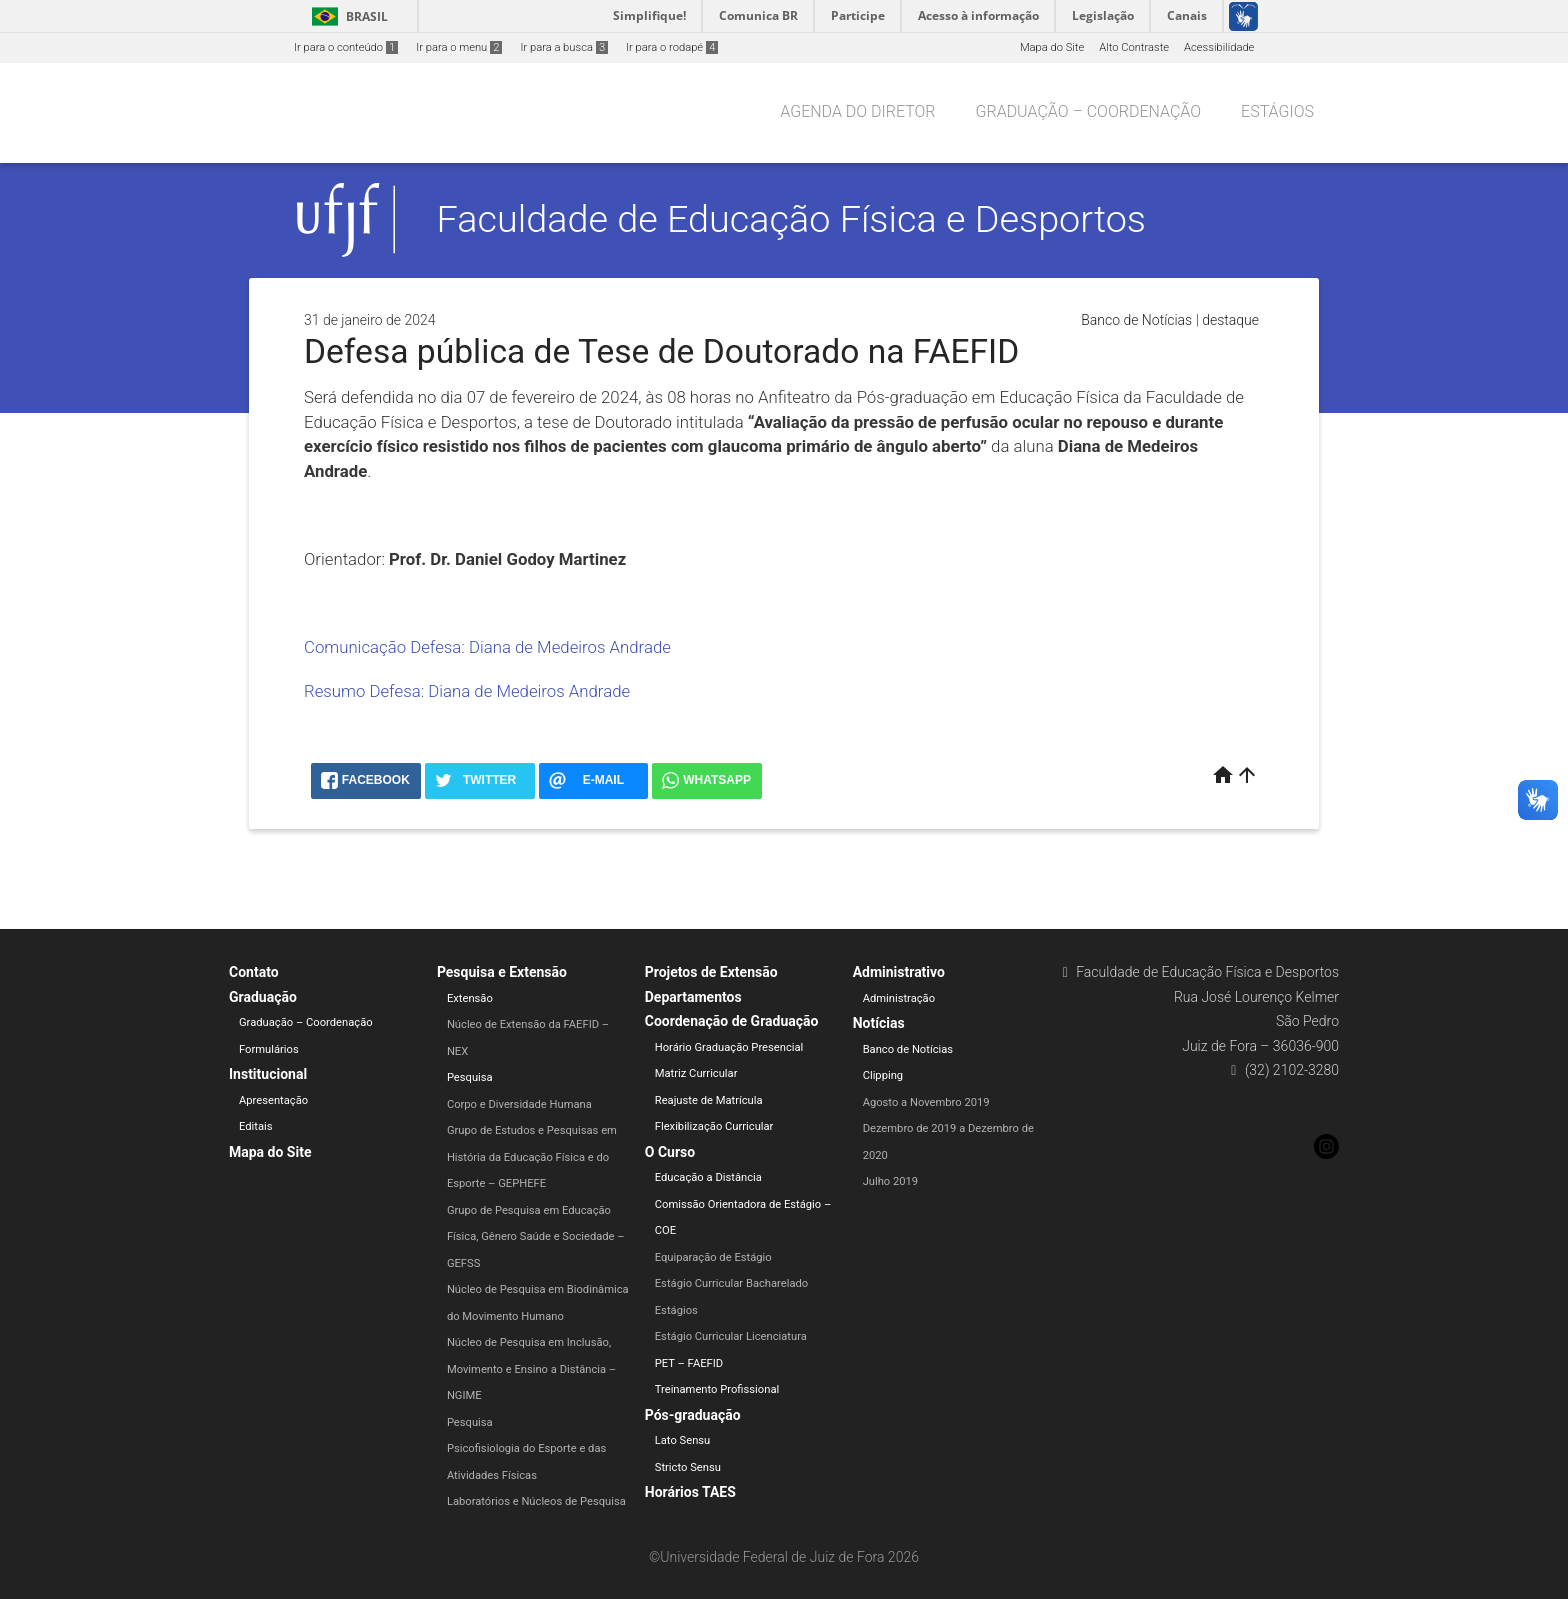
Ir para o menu (459, 47)
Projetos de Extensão (711, 972)
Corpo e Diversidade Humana (519, 1104)
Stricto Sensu (688, 1467)
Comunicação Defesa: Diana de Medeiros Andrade (487, 647)
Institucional (268, 1074)
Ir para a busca (564, 47)
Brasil (346, 16)
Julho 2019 (891, 1181)
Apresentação (273, 1100)
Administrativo (899, 972)
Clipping (883, 1075)
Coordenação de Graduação (732, 1021)
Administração (899, 998)
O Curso (670, 1152)
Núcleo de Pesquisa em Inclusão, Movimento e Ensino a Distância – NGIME (531, 1369)
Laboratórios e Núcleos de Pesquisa (536, 1501)
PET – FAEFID (689, 1363)
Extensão (470, 998)
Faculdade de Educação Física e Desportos (791, 219)
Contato (254, 972)
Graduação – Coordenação (1089, 111)
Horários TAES (690, 1492)
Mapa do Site (1052, 47)
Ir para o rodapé (672, 47)
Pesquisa (470, 1077)
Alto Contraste (1134, 47)
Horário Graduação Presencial (729, 1047)
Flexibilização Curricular (714, 1126)
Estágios (1277, 111)
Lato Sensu (683, 1440)
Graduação (263, 997)
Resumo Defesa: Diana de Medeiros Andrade (467, 691)
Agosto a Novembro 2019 (926, 1102)
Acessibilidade (1219, 47)
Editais (256, 1126)
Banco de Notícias (1136, 320)
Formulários (269, 1049)
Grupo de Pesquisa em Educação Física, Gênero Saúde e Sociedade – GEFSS (536, 1237)
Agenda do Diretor (857, 111)
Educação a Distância (708, 1177)
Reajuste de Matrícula (709, 1100)
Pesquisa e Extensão (502, 972)
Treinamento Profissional (717, 1389)
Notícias (879, 1023)
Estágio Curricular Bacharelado (731, 1283)
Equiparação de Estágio (713, 1257)
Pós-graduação (693, 1415)
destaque (1230, 320)
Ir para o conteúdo (346, 47)
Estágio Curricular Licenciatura (731, 1336)
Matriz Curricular (696, 1073)
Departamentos (693, 997)
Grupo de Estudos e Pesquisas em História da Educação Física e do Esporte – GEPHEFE (532, 1157)
